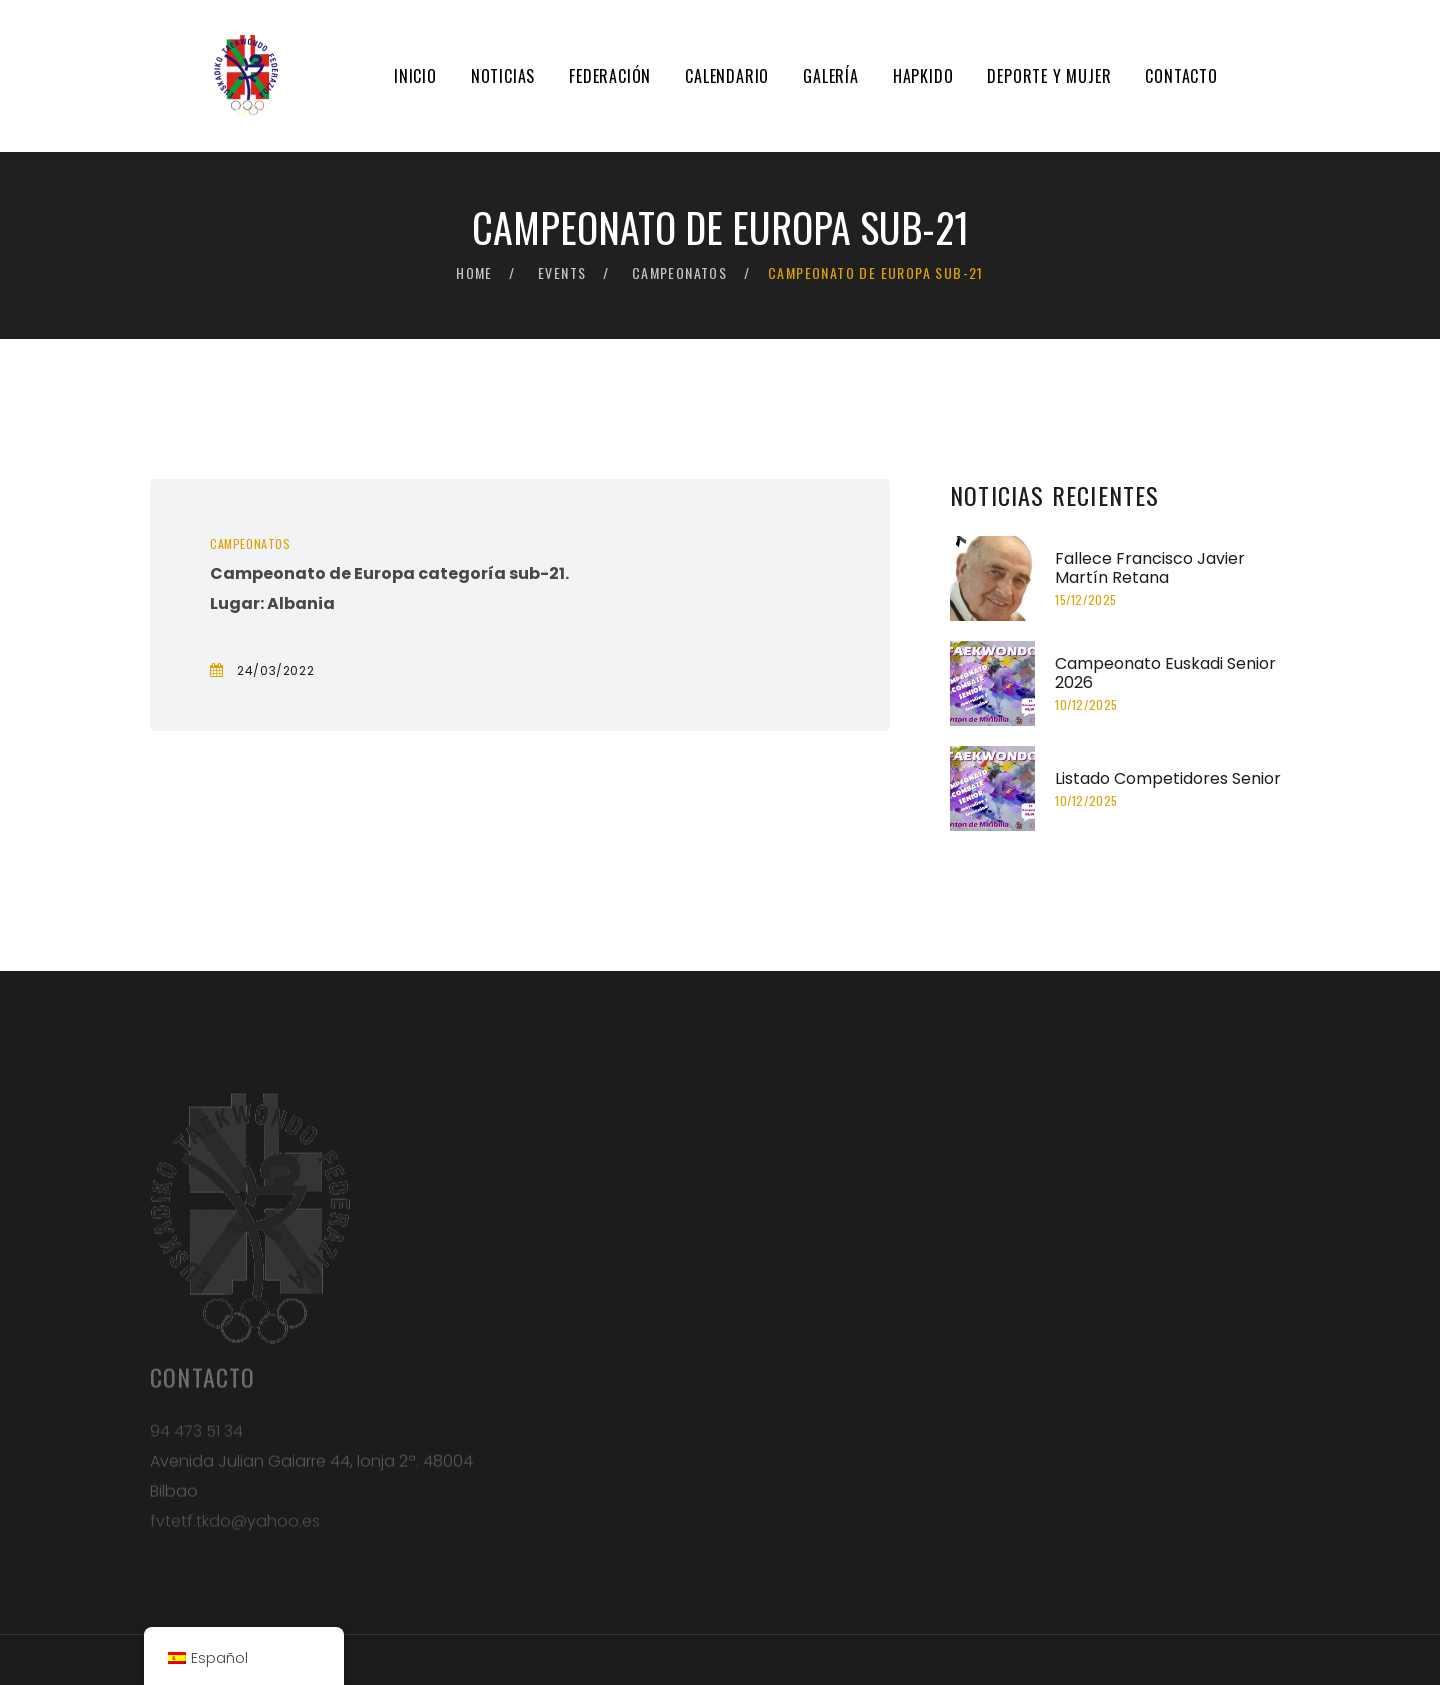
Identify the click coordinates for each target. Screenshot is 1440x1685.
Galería (831, 76)
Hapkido (923, 76)
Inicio (415, 76)
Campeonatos (679, 272)
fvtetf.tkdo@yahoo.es (235, 1527)
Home (474, 272)
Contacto (1181, 76)
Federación (610, 76)
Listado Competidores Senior (1168, 778)
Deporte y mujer (1049, 76)
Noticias (503, 76)
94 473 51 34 (196, 1437)
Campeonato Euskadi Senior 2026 (1165, 673)
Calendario (727, 76)
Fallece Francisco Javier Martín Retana (1150, 568)
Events (562, 272)
